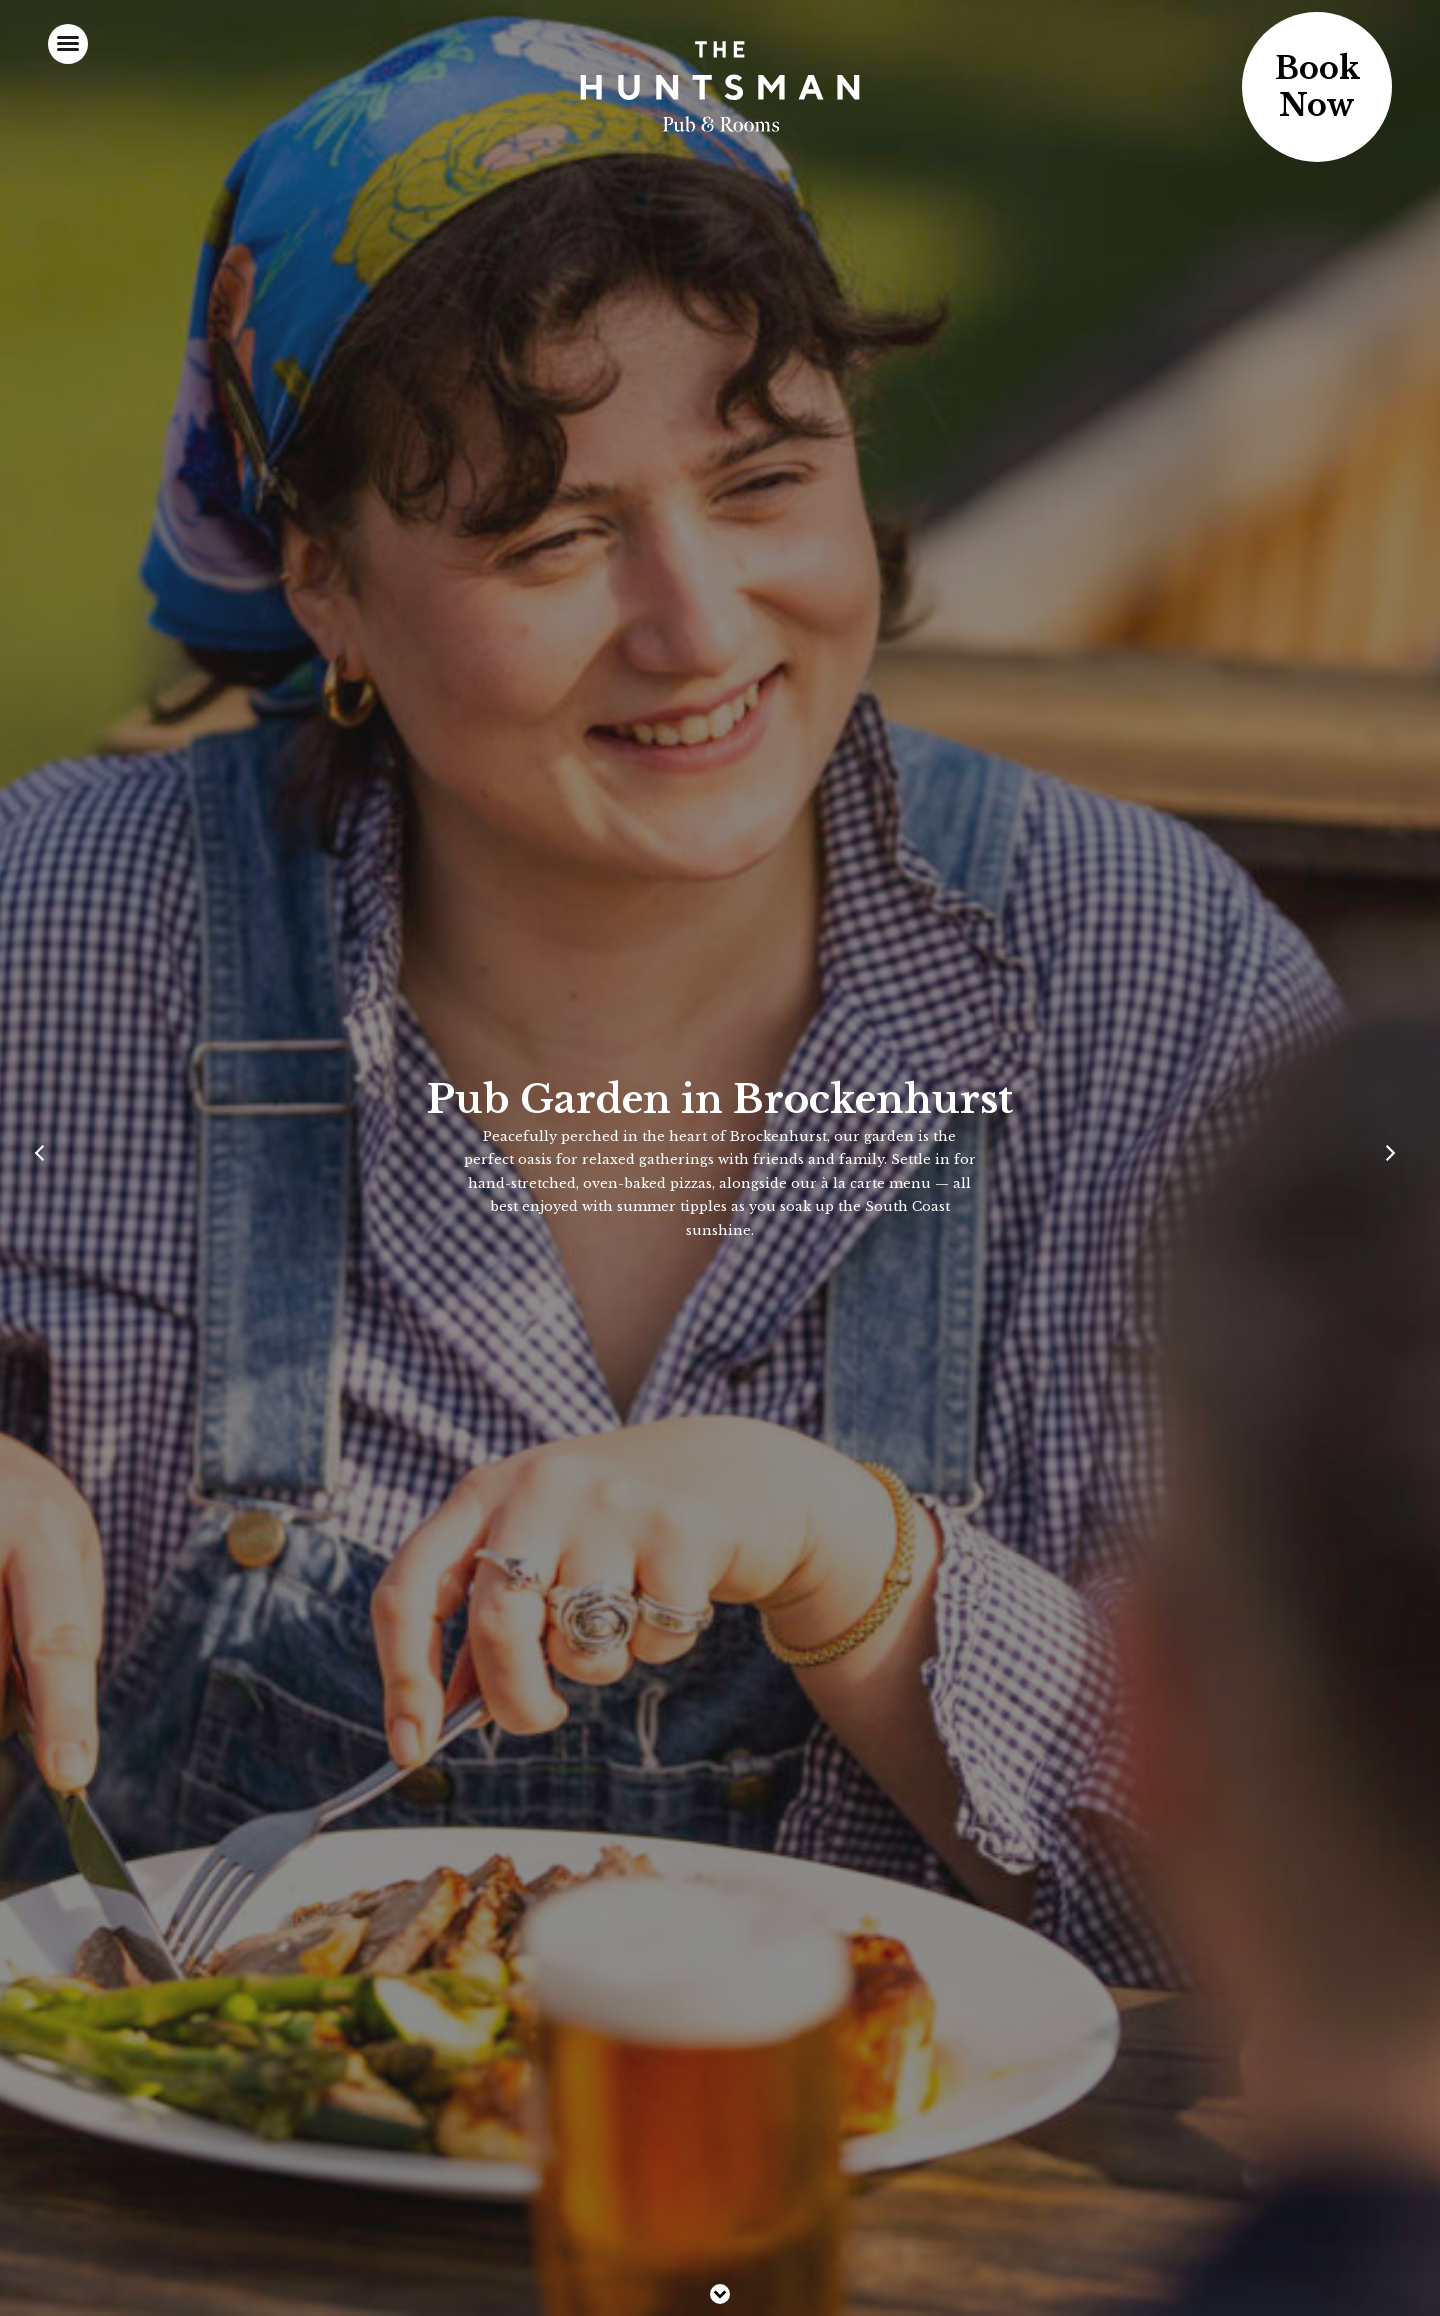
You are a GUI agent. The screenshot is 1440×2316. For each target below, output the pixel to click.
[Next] (1394, 1158)
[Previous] (46, 1158)
